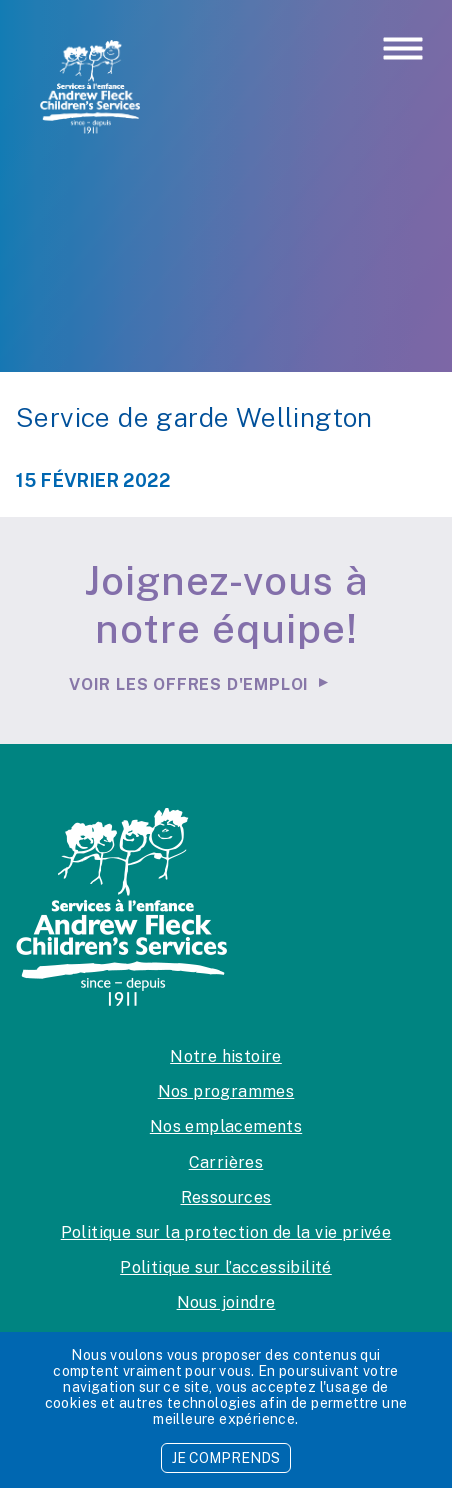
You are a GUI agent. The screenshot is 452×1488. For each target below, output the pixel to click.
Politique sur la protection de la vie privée (226, 1232)
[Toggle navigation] (403, 50)
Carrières (226, 1162)
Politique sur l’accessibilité (226, 1267)
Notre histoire (226, 1056)
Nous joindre (226, 1302)
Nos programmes (226, 1091)
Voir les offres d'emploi (189, 684)
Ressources (226, 1197)
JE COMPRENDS (226, 1458)
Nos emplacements (226, 1126)
